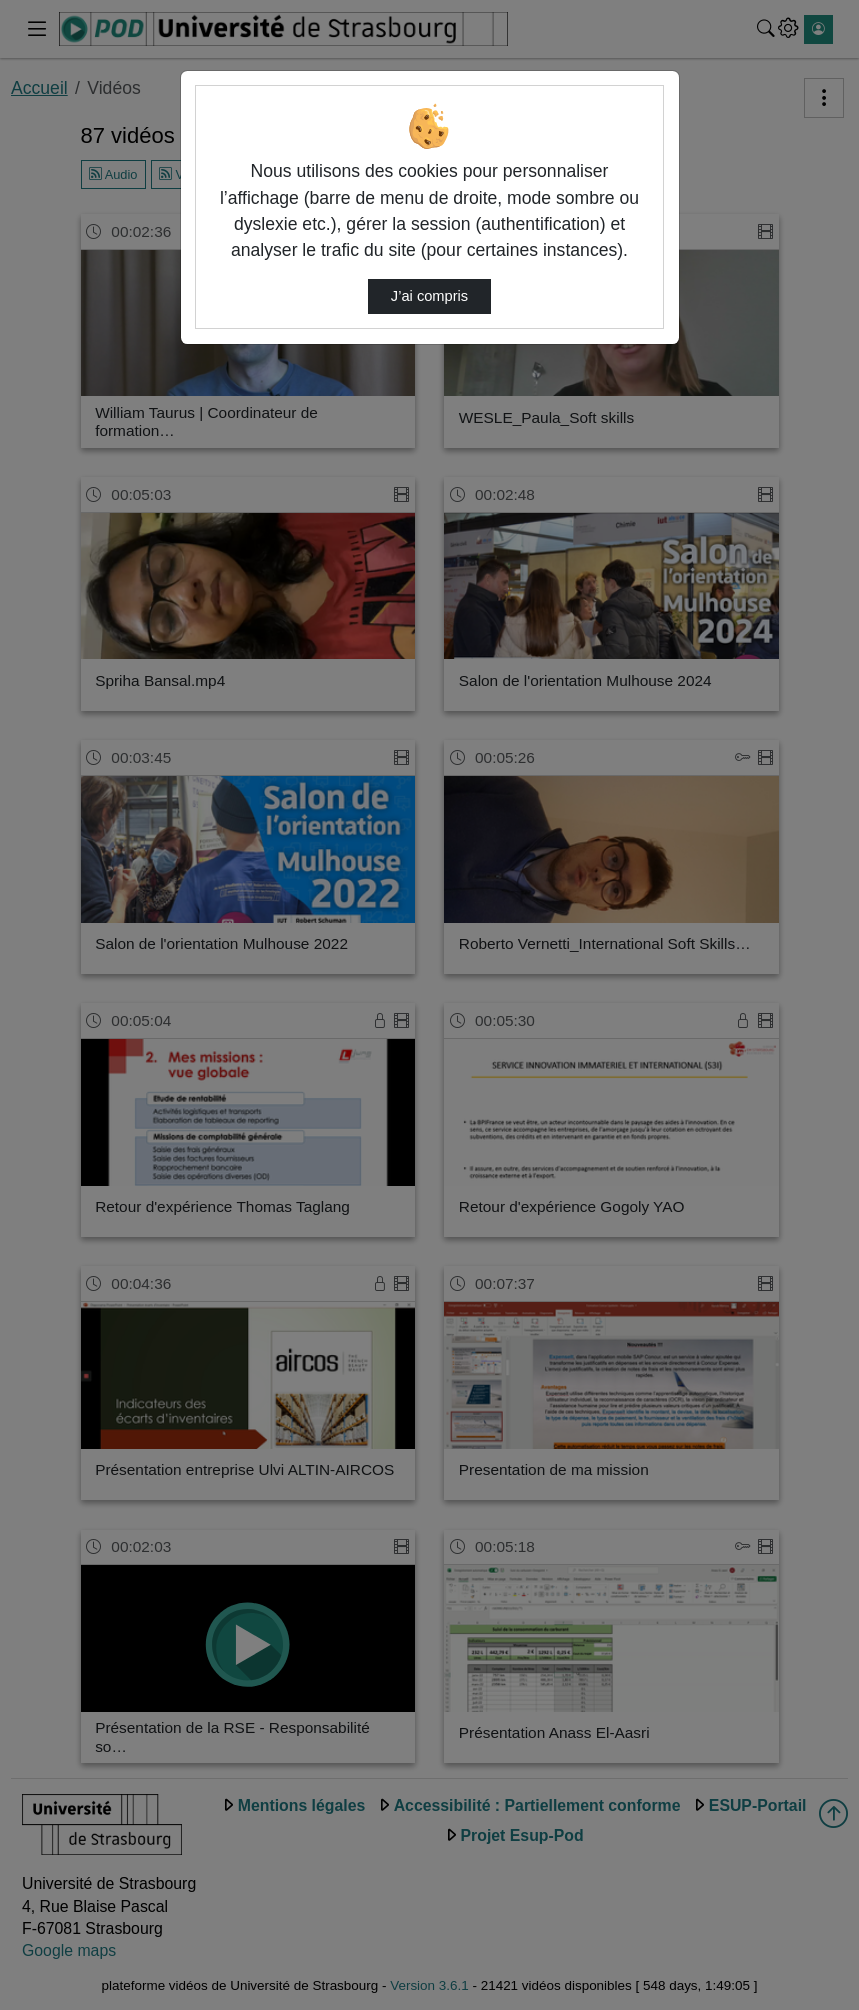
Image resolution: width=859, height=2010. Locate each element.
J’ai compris (429, 296)
